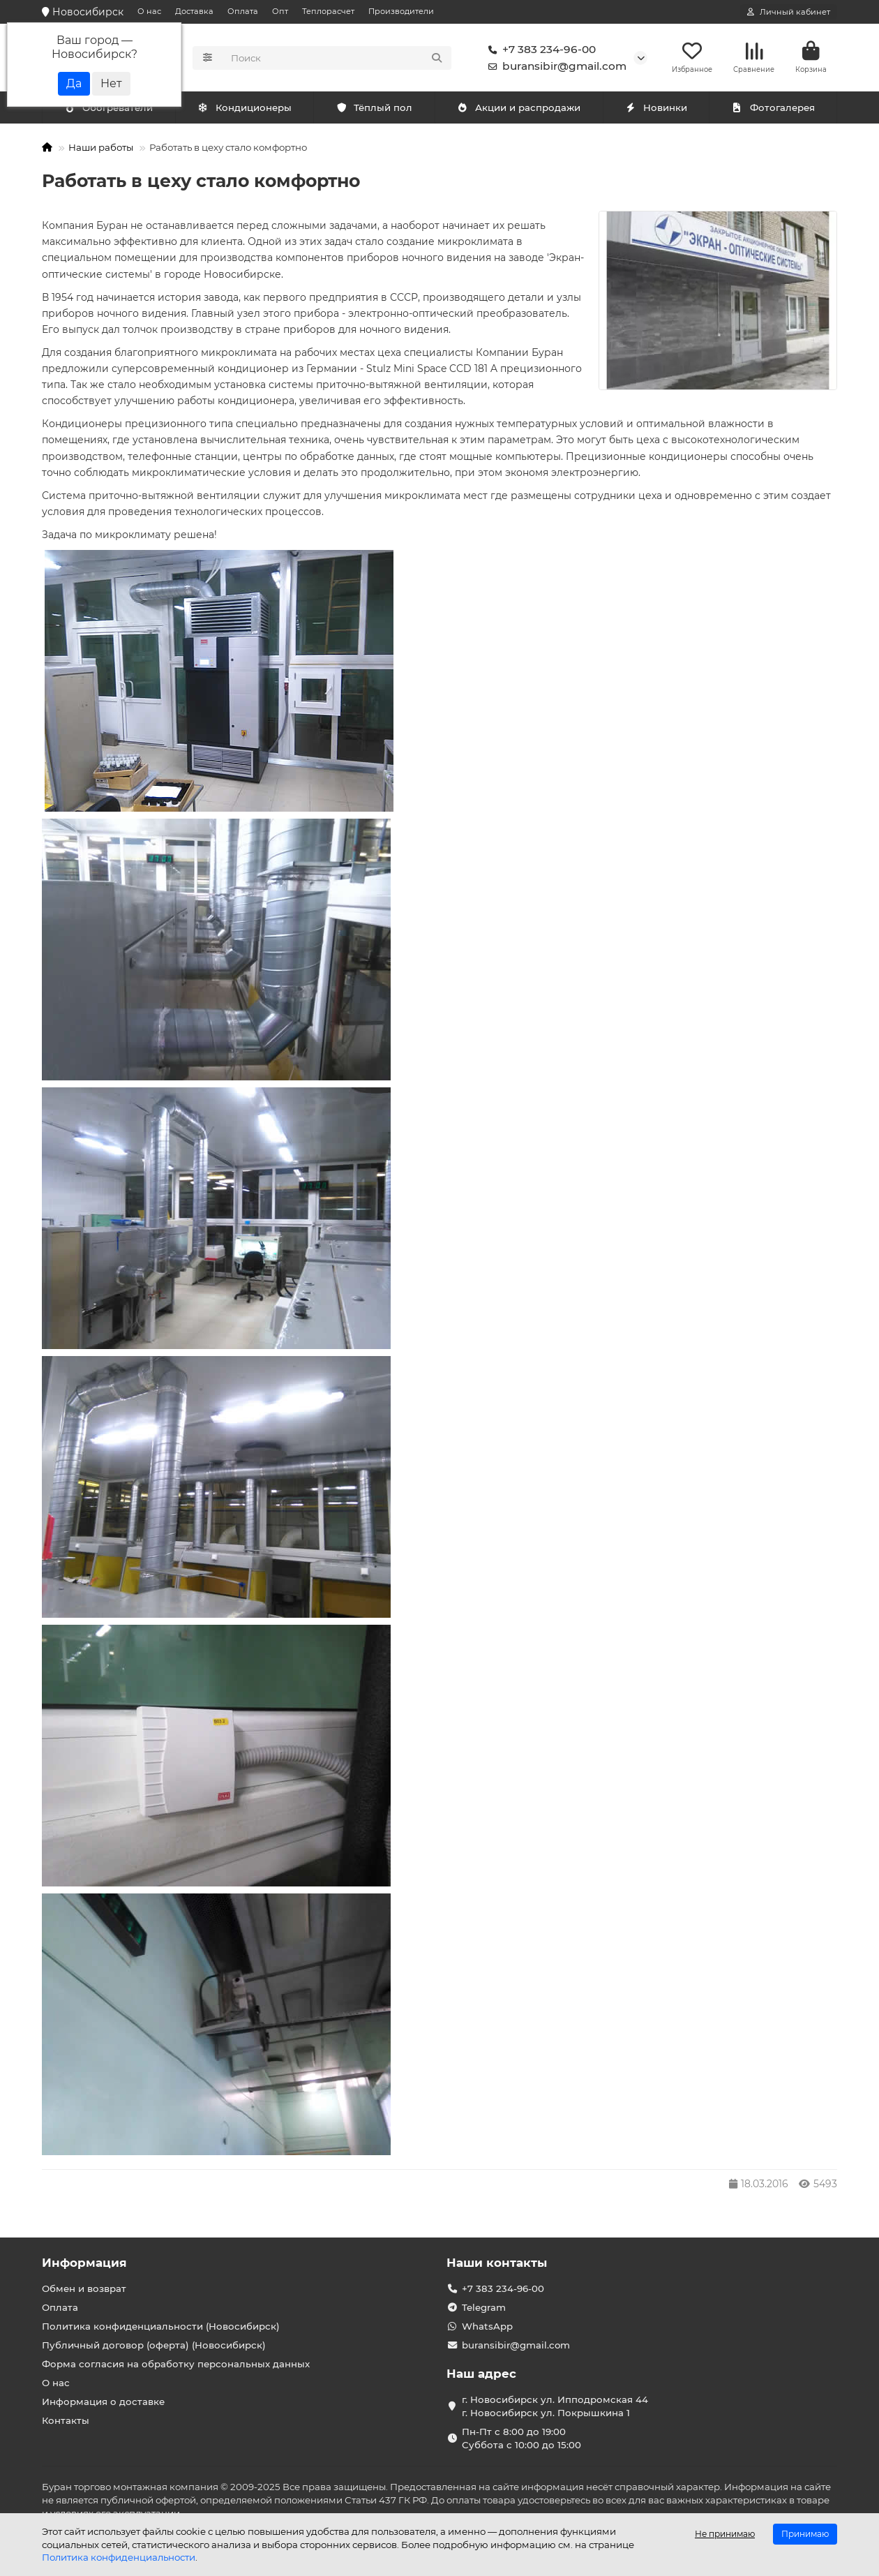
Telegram (484, 2308)
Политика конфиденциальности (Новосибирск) (161, 2326)
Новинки (655, 109)
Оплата (242, 11)
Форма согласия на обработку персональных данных (176, 2364)
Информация (84, 2263)
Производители (401, 11)
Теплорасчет (328, 11)
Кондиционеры (111, 109)
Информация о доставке (103, 2402)
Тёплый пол (374, 109)
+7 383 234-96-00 (539, 50)
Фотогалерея (773, 109)
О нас (149, 11)
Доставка (194, 11)
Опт (280, 11)
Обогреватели (247, 109)
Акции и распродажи (519, 109)
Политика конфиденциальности (118, 2557)
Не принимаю (725, 2534)
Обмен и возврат (84, 2289)
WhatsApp (487, 2326)
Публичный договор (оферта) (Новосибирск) (154, 2345)
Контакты (65, 2421)
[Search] (337, 58)
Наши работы (100, 149)
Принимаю (805, 2534)
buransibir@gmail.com (554, 67)
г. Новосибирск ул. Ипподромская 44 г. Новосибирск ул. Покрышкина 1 (555, 2407)
